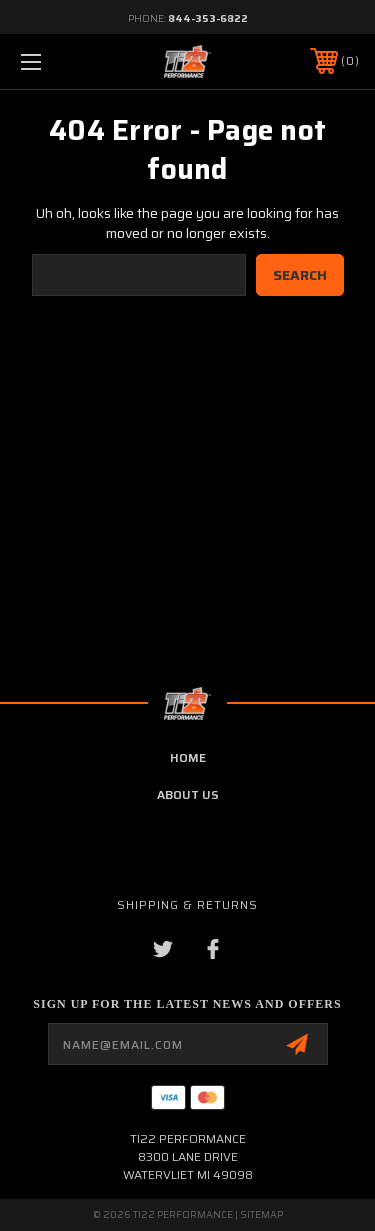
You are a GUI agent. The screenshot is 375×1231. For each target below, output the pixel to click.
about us (188, 794)
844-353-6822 (208, 18)
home (188, 757)
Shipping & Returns (187, 904)
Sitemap (261, 1214)
